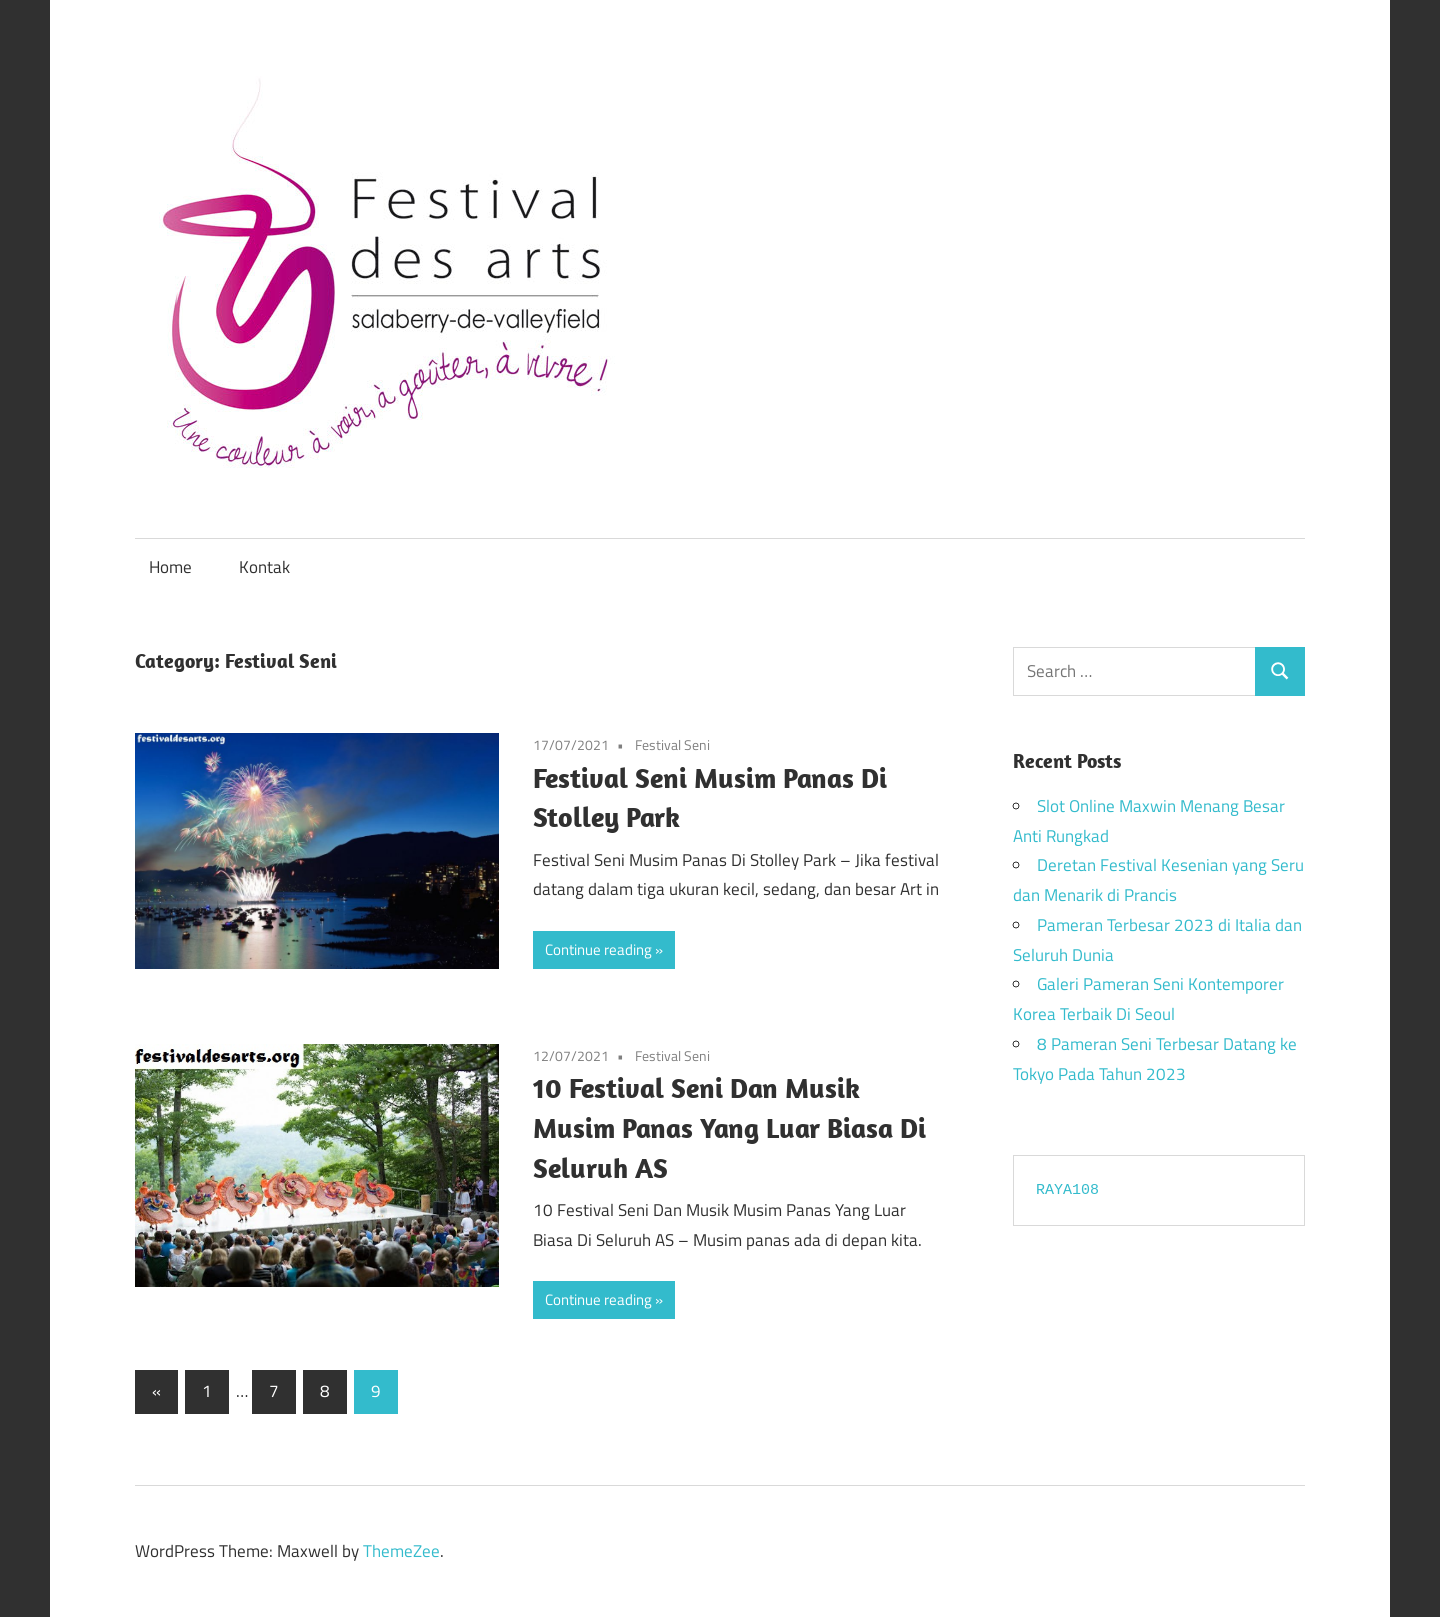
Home (170, 567)
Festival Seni (672, 744)
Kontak (264, 567)
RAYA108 (1067, 1190)
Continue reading (598, 949)
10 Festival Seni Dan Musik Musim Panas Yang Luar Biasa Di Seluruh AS (729, 1127)
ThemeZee (401, 1551)
